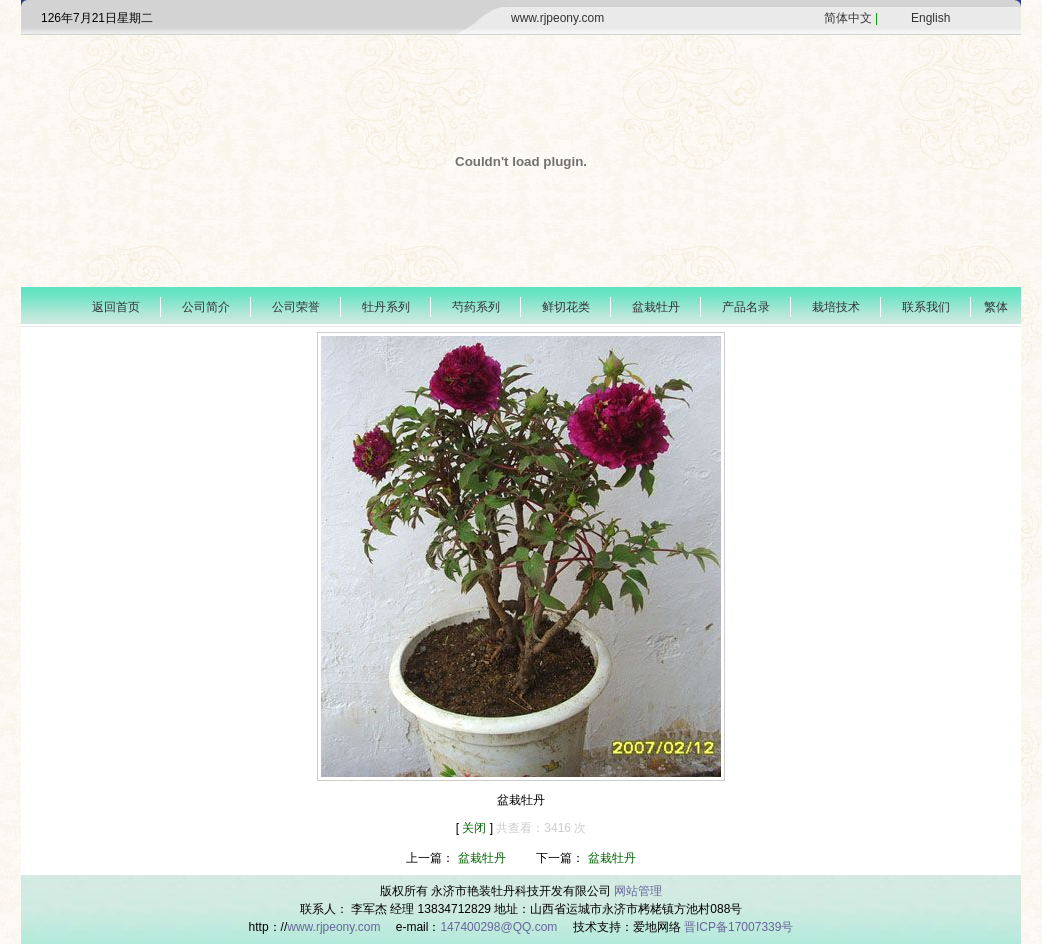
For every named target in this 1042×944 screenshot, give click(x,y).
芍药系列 (476, 307)
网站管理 (638, 891)
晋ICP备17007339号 (738, 927)
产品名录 (746, 307)
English (930, 18)
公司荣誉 (296, 307)
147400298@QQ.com (500, 927)
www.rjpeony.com (557, 18)
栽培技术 (836, 307)
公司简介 (206, 307)
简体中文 (848, 18)
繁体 (996, 307)
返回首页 (116, 307)
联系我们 (926, 307)
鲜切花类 (566, 307)
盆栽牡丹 (656, 307)
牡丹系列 (386, 307)
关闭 (475, 828)
